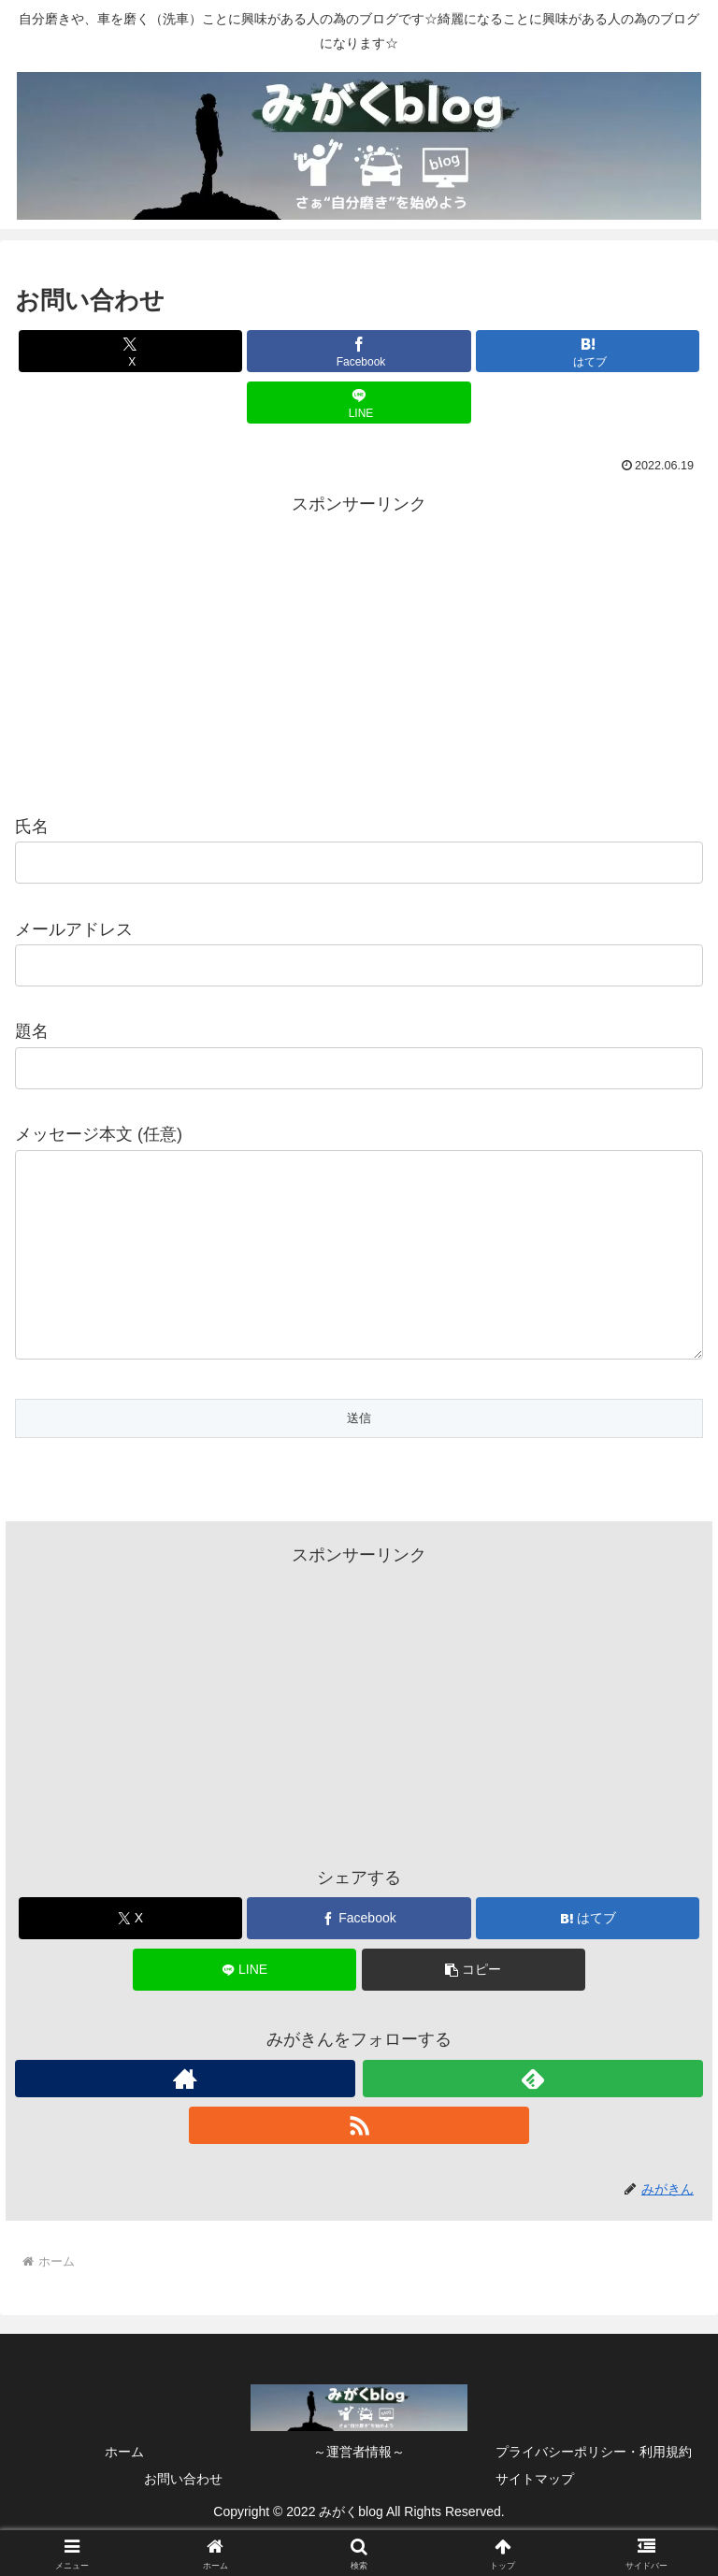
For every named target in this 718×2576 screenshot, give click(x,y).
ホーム (124, 2489)
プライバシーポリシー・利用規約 (593, 2489)
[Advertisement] (359, 650)
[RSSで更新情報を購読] (359, 2162)
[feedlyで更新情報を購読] (533, 2116)
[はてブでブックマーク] (587, 351)
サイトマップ (534, 2516)
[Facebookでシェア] (358, 351)
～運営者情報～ (359, 2489)
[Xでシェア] (130, 351)
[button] (473, 2007)
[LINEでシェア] (358, 402)
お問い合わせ (183, 2516)
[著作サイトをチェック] (185, 2116)
